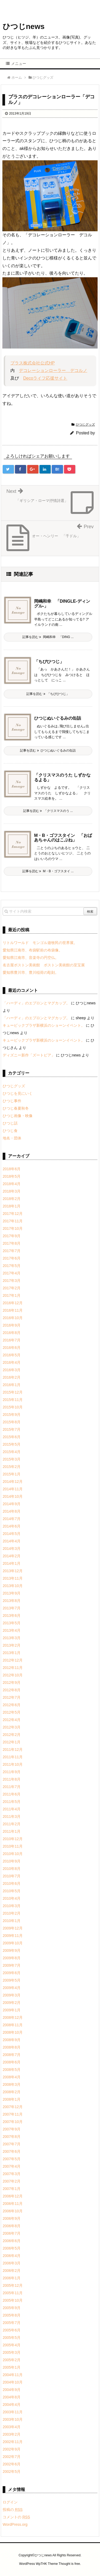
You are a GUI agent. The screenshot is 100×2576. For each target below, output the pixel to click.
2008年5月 (12, 2069)
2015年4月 (12, 1452)
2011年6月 (12, 1794)
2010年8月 (12, 1868)
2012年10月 (13, 1675)
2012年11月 (13, 1667)
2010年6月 (12, 1883)
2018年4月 (12, 1184)
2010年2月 (12, 1913)
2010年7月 (12, 1876)
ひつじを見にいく (18, 1093)
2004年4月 (12, 2404)
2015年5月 (12, 1444)
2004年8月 (12, 2397)
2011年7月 (12, 1787)
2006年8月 (12, 2226)
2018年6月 (12, 1169)
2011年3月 (12, 1816)
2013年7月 (12, 1608)
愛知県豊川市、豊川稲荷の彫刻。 (31, 972)
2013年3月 (12, 1638)
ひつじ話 (10, 1123)
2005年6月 (12, 2330)
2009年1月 (12, 2010)
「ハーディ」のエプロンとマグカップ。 (36, 1003)
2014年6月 (12, 1526)
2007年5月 (12, 2159)
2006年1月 (12, 2278)
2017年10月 (13, 1228)
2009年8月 (12, 1958)
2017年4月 (12, 1273)
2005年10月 (13, 2300)
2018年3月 (12, 1191)
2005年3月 (12, 2352)
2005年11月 (13, 2293)
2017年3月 (12, 1280)
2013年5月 (12, 1623)
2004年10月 (13, 2382)
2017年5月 (12, 1266)
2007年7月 (12, 2144)
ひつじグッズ (85, 424)
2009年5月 (12, 1980)
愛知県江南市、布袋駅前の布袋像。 (32, 950)
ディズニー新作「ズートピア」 (29, 1055)
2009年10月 (13, 1943)
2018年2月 (12, 1199)
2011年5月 (12, 1801)
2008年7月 (12, 2055)
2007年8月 (12, 2136)
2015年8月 (12, 1422)
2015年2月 (12, 1467)
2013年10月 (13, 1586)
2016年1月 (12, 1385)
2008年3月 (12, 2084)
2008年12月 (13, 2017)
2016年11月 (13, 1310)
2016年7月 (12, 1340)
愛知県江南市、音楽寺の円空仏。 (31, 957)
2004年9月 (12, 2390)
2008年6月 (12, 2062)
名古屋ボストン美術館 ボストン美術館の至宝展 (44, 965)
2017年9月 (12, 1236)
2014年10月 (13, 1496)
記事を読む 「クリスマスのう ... (48, 811)
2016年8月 (12, 1333)
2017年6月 (12, 1258)
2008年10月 (13, 2032)
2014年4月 (12, 1541)
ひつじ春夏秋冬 (16, 1108)
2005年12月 (13, 2285)
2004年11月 (13, 2375)
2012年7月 (12, 1697)
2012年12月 (13, 1660)
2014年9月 (12, 1504)
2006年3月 (12, 2263)
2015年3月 (12, 1459)
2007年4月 (12, 2166)
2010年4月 (12, 1898)
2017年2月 (12, 1288)
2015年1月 (12, 1474)
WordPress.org (15, 2524)
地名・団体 (12, 1138)
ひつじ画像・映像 (18, 1116)
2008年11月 (13, 2025)
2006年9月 (12, 2218)
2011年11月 (13, 1757)
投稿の (13, 2509)
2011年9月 (12, 1772)
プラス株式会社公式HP (32, 363)
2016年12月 (13, 1303)
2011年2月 (12, 1824)
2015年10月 (13, 1407)
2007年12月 (13, 2107)
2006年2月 (12, 2270)
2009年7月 (12, 1965)
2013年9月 (12, 1593)
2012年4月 (12, 1720)
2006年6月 (12, 2241)
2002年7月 (12, 2457)
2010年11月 (13, 1846)
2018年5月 (12, 1176)
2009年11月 (13, 1935)
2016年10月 (13, 1318)
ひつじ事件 (12, 1101)
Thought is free (69, 2564)
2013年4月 (12, 1630)
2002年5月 (12, 2471)
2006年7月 (12, 2233)
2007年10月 (13, 2122)
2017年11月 (13, 1221)
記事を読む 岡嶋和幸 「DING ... (48, 637)
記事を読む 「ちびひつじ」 (47, 694)
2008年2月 (12, 2092)
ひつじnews (24, 26)
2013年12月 (13, 1571)
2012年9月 (12, 1682)
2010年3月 (12, 1906)
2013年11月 (13, 1578)
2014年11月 (13, 1489)
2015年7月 (12, 1429)
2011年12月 (13, 1749)
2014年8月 (12, 1511)
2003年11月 (13, 2412)
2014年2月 (12, 1556)
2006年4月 (12, 2256)
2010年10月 (13, 1854)
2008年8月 (12, 2047)
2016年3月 (12, 1370)
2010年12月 (13, 1839)
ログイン (10, 2502)
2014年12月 (13, 1481)
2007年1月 (12, 2189)
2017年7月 (12, 1251)
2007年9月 (12, 2129)
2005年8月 (12, 2315)
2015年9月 (12, 1414)
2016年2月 (12, 1377)
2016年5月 (12, 1355)
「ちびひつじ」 (49, 661)
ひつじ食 (10, 1130)
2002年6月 (12, 2464)
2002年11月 (13, 2442)
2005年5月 (12, 2337)
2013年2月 (12, 1645)
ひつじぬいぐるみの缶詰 (57, 718)
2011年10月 (13, 1764)
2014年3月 (12, 1548)
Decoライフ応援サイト (45, 378)
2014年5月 (12, 1534)
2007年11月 (13, 2114)
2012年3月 (12, 1727)
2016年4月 (12, 1362)
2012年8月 (12, 1690)
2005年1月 (12, 2367)
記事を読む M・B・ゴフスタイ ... (48, 871)
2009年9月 (12, 1950)
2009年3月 (12, 1995)
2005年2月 (12, 2360)
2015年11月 (13, 1400)
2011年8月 (12, 1779)
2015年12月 (13, 1392)
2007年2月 (12, 2181)
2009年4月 (12, 1988)
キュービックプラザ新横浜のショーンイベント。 (44, 1025)
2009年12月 (13, 1928)
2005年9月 (12, 2308)
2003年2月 (12, 2434)
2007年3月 (12, 2174)
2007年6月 (12, 2151)
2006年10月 (13, 2211)
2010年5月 (12, 1891)
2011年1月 (12, 1831)
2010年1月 (12, 1921)
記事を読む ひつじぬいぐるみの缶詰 (48, 750)
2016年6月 (12, 1347)
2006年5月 (12, 2248)
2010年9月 (12, 1861)
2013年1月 (12, 1653)
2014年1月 (12, 1563)
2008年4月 (12, 2077)
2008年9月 (12, 2040)
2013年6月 (12, 1615)
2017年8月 (12, 1243)
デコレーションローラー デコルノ (53, 370)
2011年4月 (12, 1809)
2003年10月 (13, 2419)
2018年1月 (12, 1206)
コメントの (16, 2517)
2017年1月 (12, 1295)
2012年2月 (12, 1734)
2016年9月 (12, 1325)
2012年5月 (12, 1712)
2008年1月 (12, 2099)
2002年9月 (12, 2449)
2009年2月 (12, 2002)
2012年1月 (12, 1742)
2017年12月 (13, 1213)
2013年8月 (12, 1601)
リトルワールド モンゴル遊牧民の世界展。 (40, 943)
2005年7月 (12, 2323)
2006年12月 (13, 2196)
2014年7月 (12, 1519)
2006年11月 (13, 2203)
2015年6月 (12, 1437)
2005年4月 (12, 2345)
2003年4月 (12, 2427)
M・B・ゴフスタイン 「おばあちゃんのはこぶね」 (63, 837)
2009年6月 (12, 1973)
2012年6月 (12, 1705)
